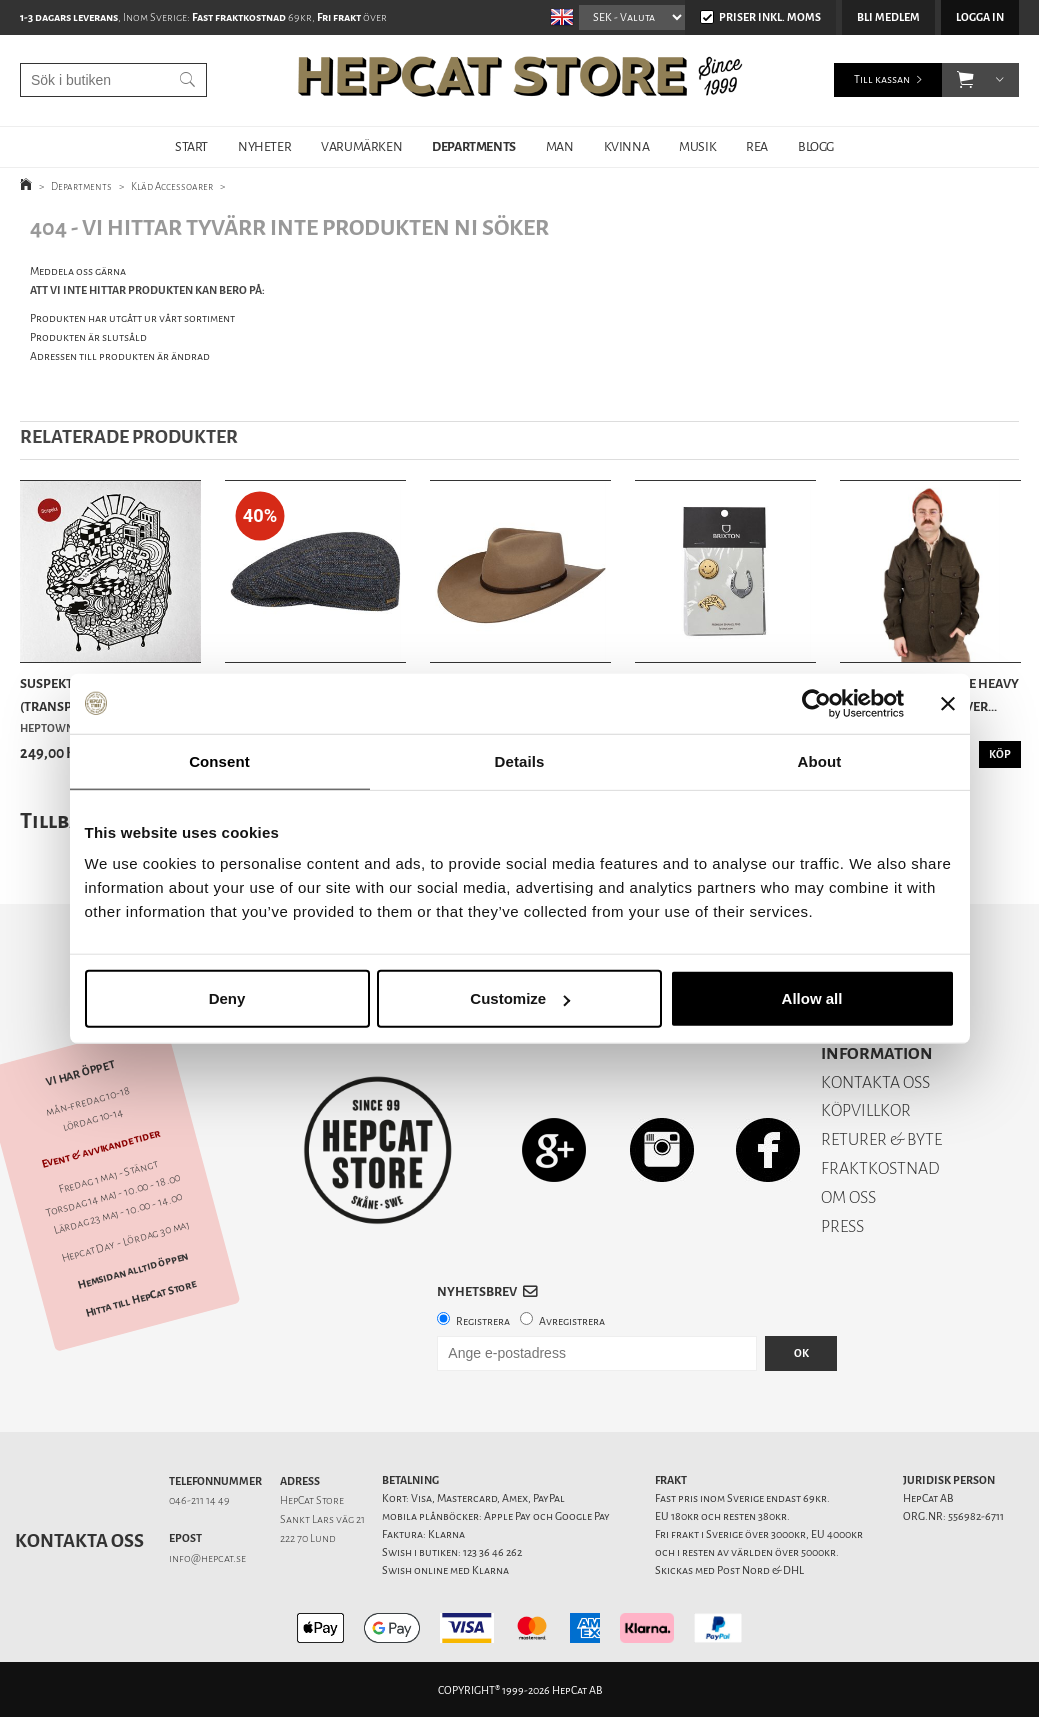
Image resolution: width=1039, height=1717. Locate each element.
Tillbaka (63, 820)
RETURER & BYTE (881, 1139)
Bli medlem (888, 17)
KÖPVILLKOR (866, 1110)
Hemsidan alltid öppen (133, 1270)
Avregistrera (572, 1321)
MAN (560, 146)
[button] (965, 80)
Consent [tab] (219, 760)
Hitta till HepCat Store (141, 1298)
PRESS (842, 1226)
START (191, 146)
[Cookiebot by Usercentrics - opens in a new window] (816, 703)
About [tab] (820, 760)
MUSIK (697, 146)
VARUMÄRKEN (361, 146)
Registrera (483, 1321)
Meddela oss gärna (78, 271)
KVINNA (627, 146)
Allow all (812, 998)
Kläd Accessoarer (172, 186)
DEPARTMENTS (474, 146)
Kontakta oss (79, 1541)
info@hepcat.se (207, 1558)
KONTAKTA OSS (875, 1082)
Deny (227, 998)
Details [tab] (520, 760)
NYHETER (264, 146)
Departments (81, 186)
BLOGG (816, 146)
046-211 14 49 (199, 1500)
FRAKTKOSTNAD (880, 1168)
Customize (520, 998)
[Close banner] (948, 703)
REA (757, 146)
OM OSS (848, 1197)
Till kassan (882, 79)
